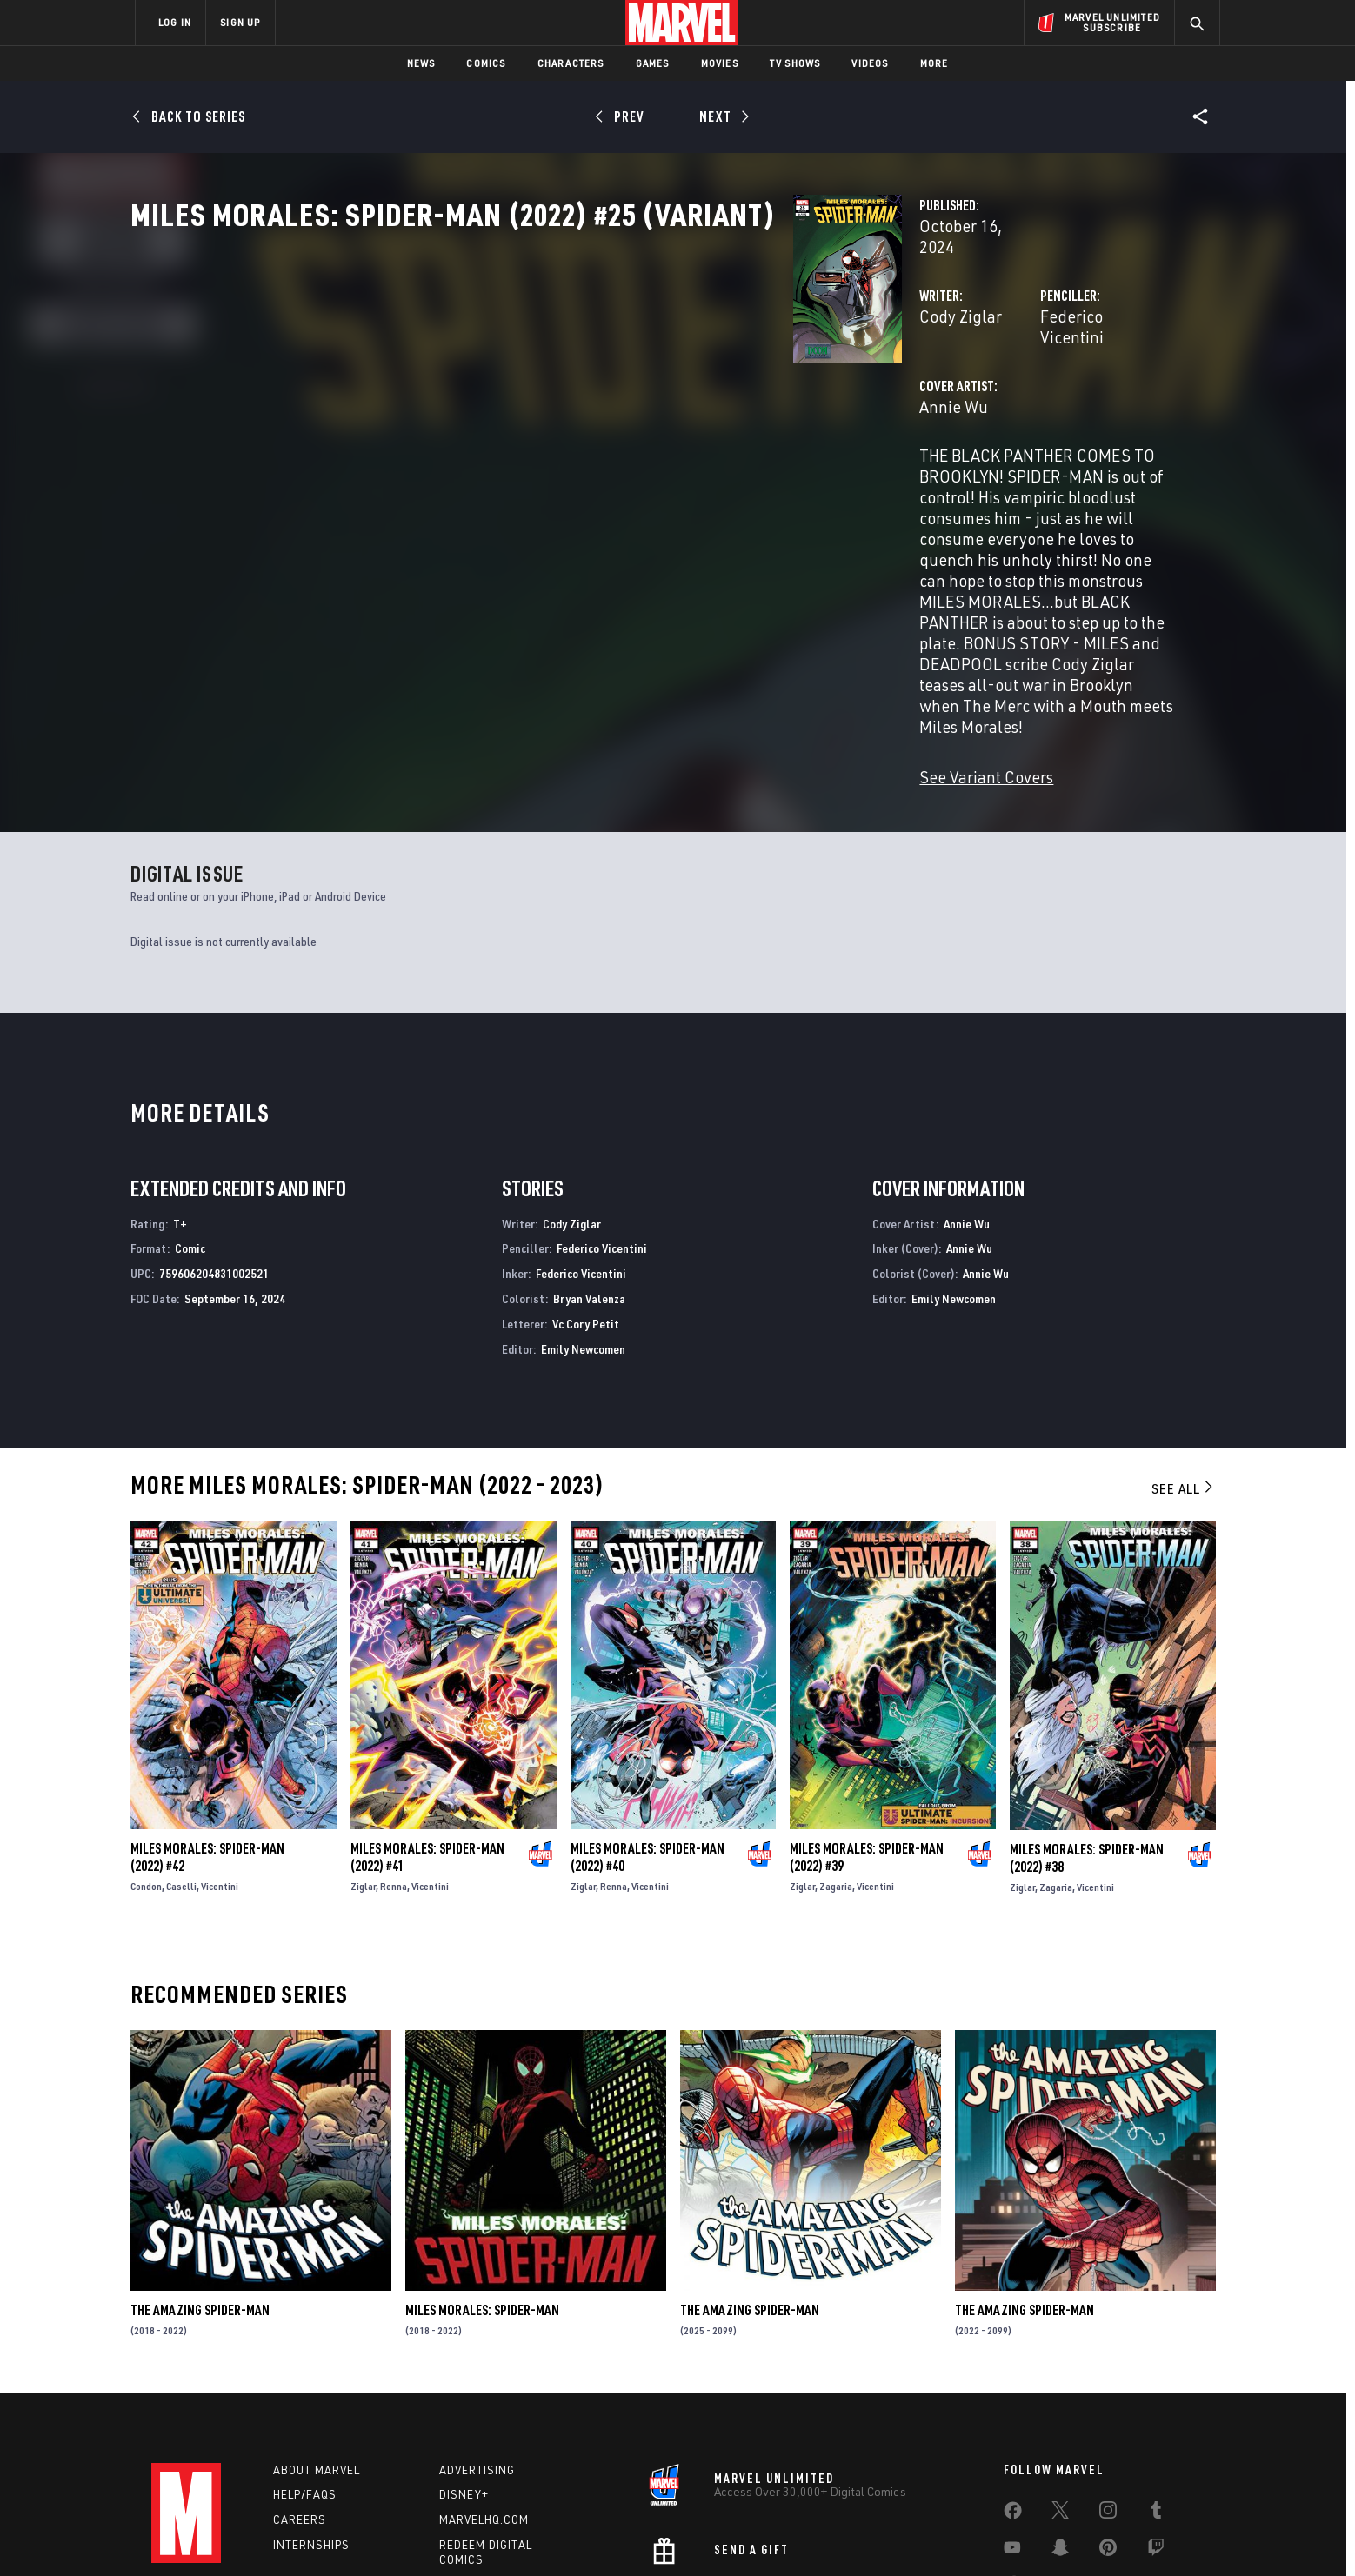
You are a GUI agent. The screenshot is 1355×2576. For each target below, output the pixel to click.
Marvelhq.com (484, 2394)
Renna (393, 1760)
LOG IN (174, 22)
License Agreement (868, 2534)
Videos (869, 63)
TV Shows (795, 63)
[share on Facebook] (1013, 2388)
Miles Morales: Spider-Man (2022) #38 (1087, 1731)
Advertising (477, 2344)
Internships (311, 2419)
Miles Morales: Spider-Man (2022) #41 (427, 1731)
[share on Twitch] (1156, 2424)
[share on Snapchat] (1060, 2424)
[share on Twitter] (1060, 2387)
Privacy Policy (347, 2534)
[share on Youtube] (1012, 2424)
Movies (719, 63)
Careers (299, 2394)
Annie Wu (490, 441)
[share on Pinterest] (1108, 2424)
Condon (146, 1760)
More (934, 63)
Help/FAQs (305, 2369)
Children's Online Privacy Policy (733, 2534)
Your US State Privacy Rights (463, 2534)
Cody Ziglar (497, 372)
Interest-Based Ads (977, 2534)
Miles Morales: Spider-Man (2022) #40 (647, 1731)
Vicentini (219, 1760)
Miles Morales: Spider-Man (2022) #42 (207, 1731)
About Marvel (316, 2344)
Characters (570, 63)
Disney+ (464, 2369)
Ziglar (363, 1760)
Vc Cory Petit (585, 1197)
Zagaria (835, 1760)
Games (653, 63)
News (421, 63)
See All (1183, 1363)
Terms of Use (267, 2534)
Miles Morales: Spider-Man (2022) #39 (867, 1731)
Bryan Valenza (589, 1172)
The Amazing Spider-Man (200, 2184)
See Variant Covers (523, 624)
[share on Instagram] (1108, 2387)
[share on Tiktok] (1012, 2461)
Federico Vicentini (873, 372)
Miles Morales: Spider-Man (482, 2184)
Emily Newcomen (583, 1222)
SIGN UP (240, 22)
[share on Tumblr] (1156, 2387)
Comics (485, 63)
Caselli (181, 1760)
